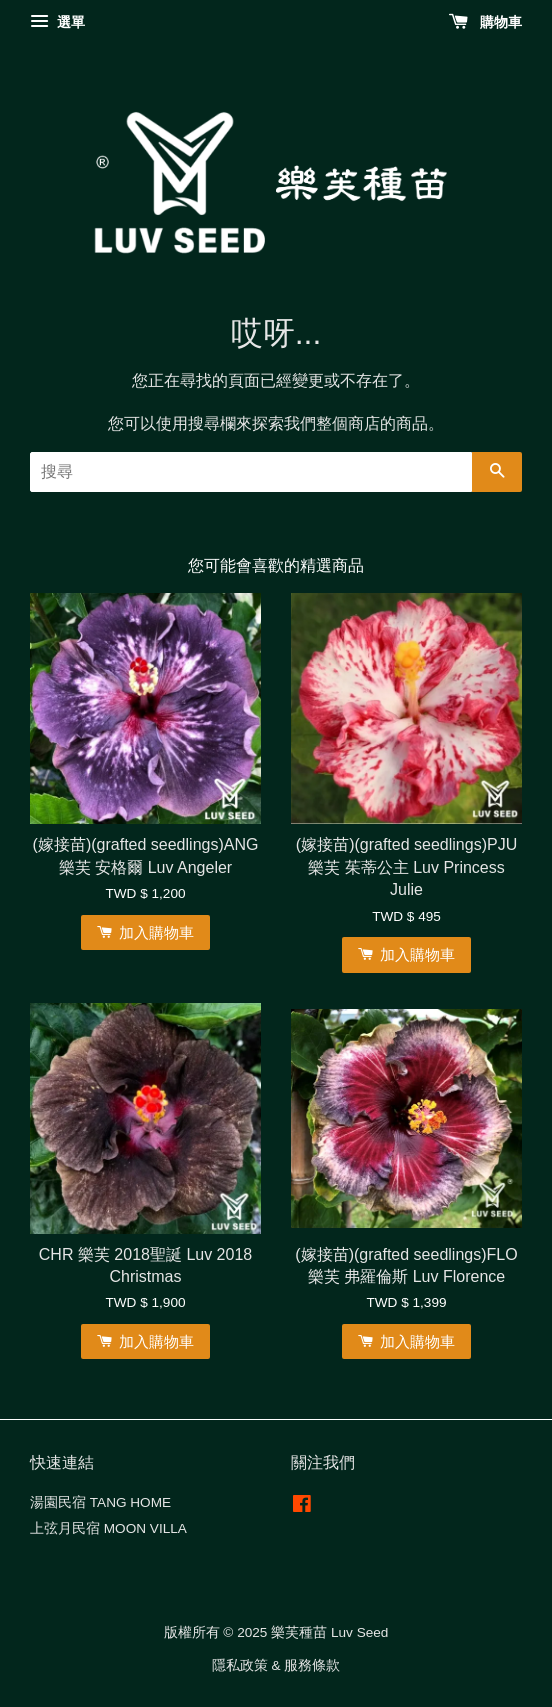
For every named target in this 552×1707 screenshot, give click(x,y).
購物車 (485, 22)
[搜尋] (251, 472)
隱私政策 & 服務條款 (276, 1665)
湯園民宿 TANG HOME (100, 1502)
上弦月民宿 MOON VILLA (108, 1528)
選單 (57, 22)
